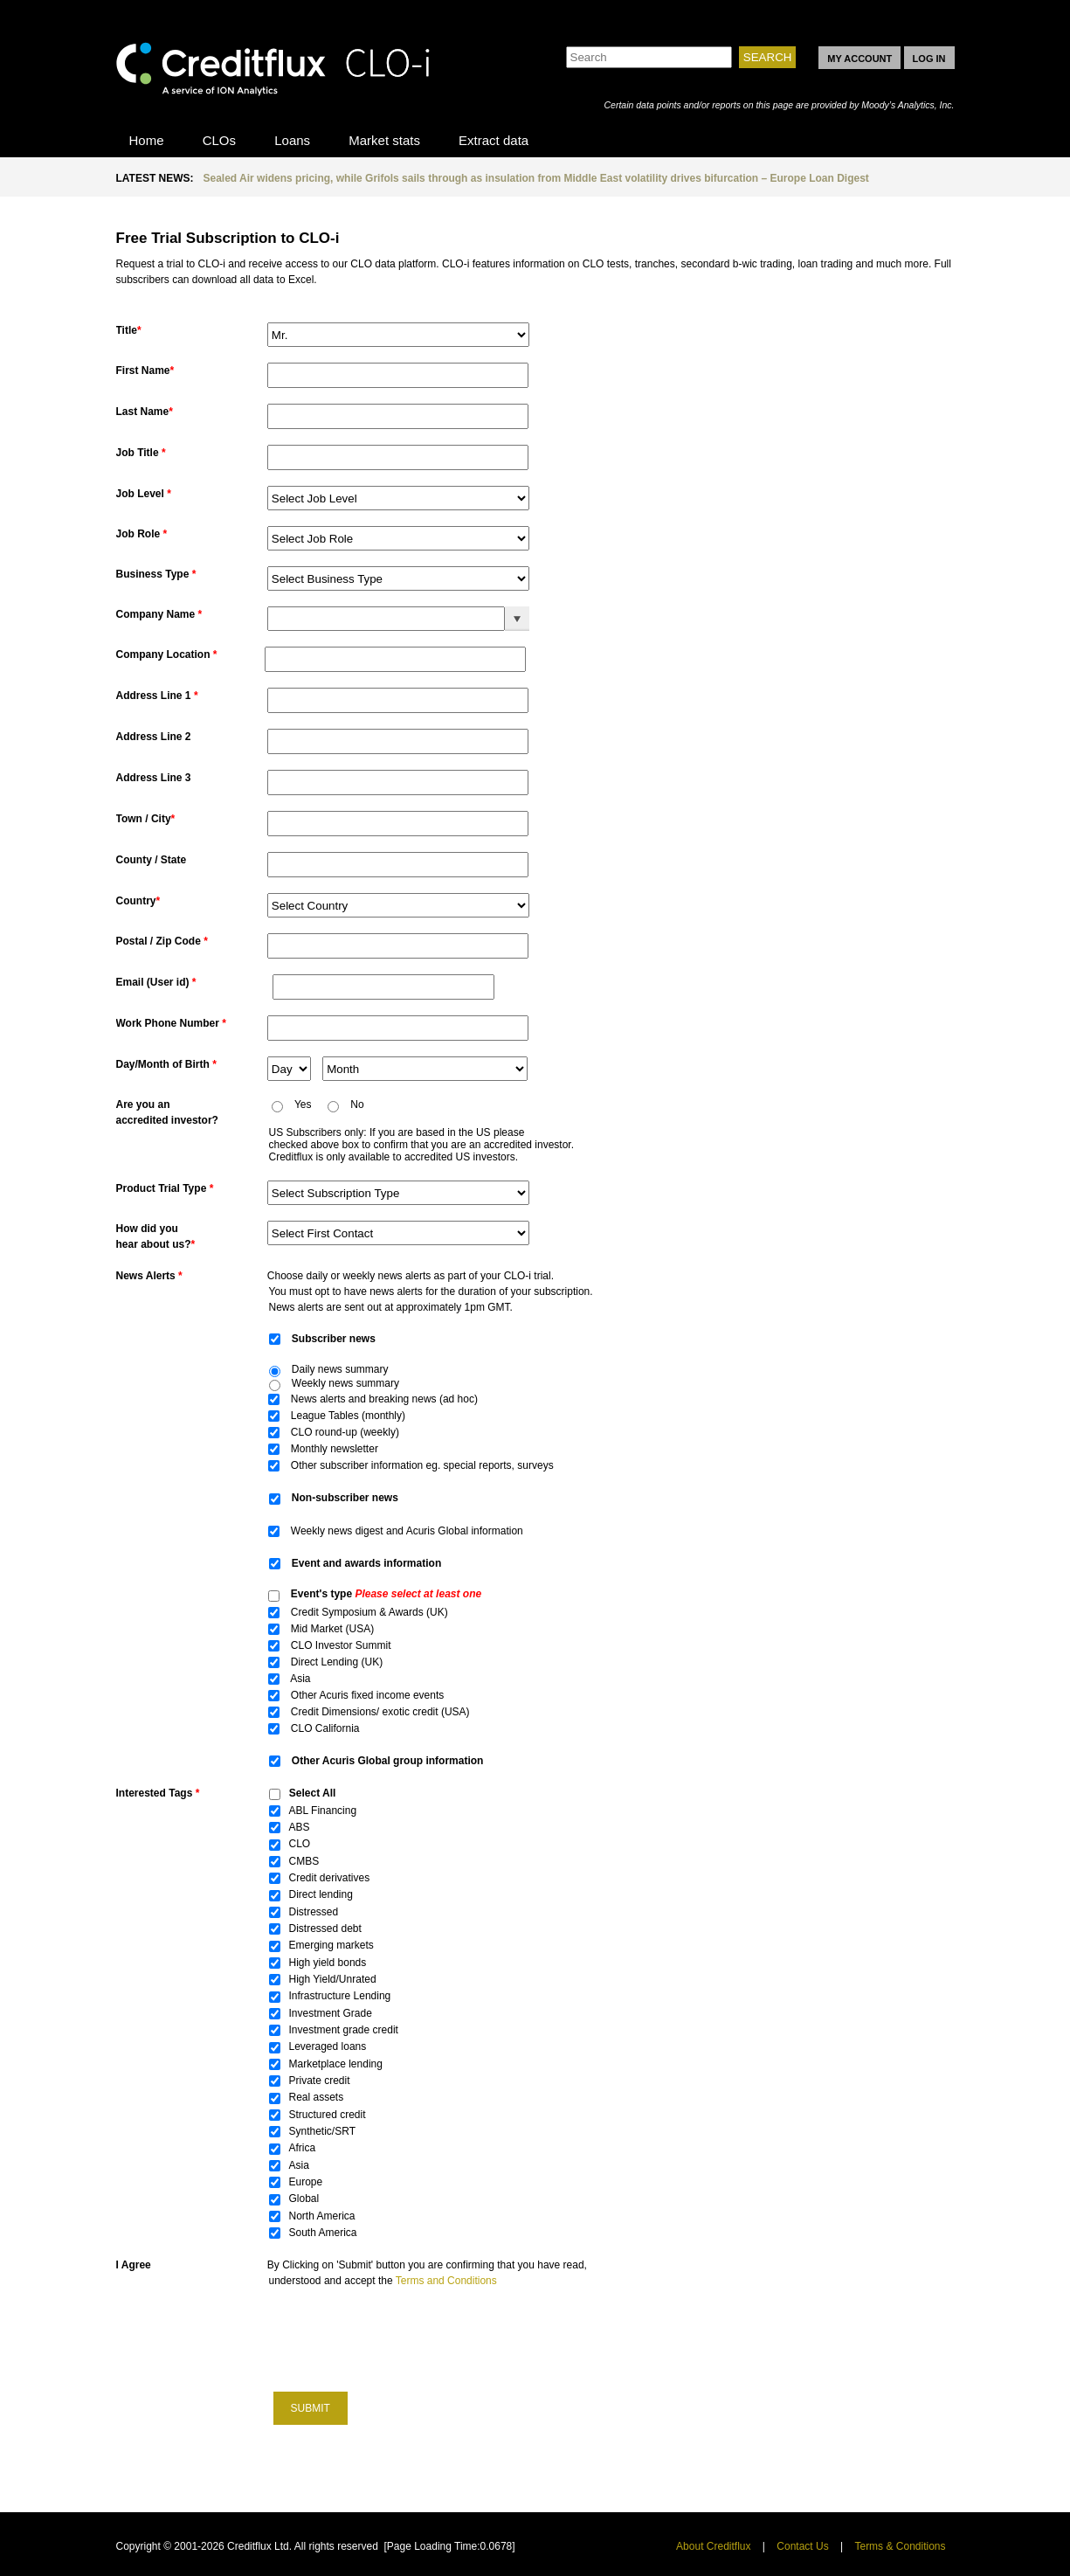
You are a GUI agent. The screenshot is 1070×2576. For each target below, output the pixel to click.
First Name (145, 370)
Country (138, 901)
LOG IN (929, 58)
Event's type (386, 1594)
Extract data (493, 140)
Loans (292, 140)
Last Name (144, 411)
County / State (153, 860)
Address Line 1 (157, 695)
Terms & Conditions (899, 2546)
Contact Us (802, 2546)
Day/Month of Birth (166, 1064)
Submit (310, 2408)
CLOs (219, 140)
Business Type (156, 574)
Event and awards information (366, 1563)
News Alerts (149, 1276)
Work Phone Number (171, 1023)
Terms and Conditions (446, 2281)
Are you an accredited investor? (167, 1112)
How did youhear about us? (156, 1236)
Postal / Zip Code (162, 941)
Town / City (146, 819)
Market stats (384, 140)
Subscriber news (335, 1339)
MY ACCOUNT (859, 58)
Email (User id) (156, 982)
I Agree (133, 2265)
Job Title (141, 453)
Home (146, 140)
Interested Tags (158, 1793)
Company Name (159, 614)
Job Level (143, 494)
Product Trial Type (165, 1188)
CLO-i (273, 64)
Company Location (166, 654)
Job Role (142, 534)
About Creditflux (713, 2546)
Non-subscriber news (346, 1498)
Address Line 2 (153, 737)
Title (129, 330)
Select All (312, 1793)
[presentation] (402, 2338)
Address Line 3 (153, 778)
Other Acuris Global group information (388, 1761)
